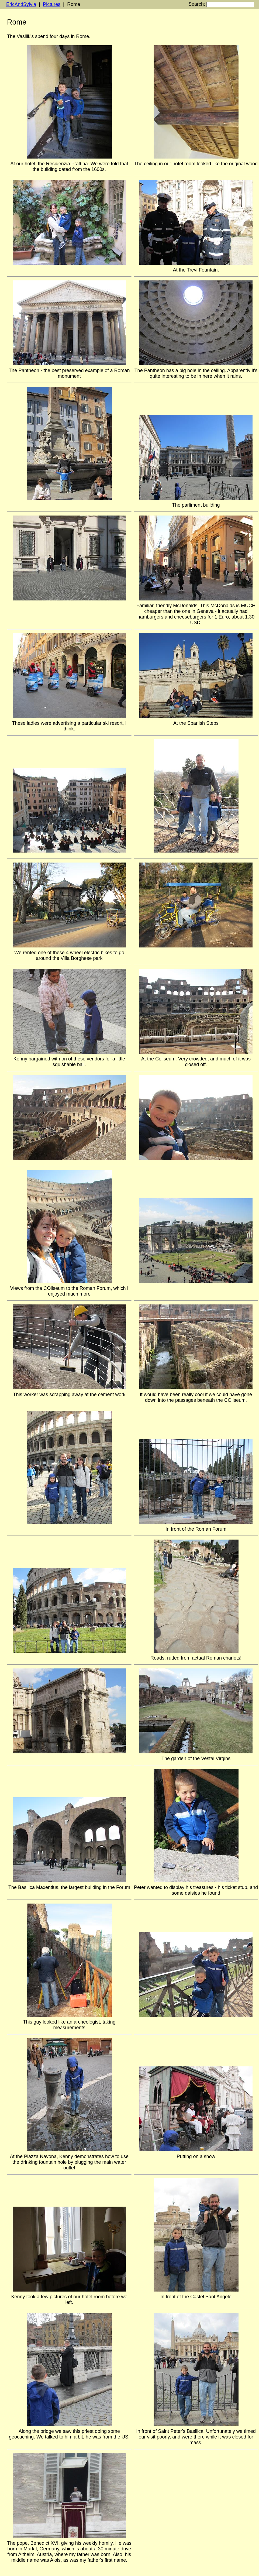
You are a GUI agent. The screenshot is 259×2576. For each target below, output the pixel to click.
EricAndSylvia (21, 4)
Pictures (51, 4)
